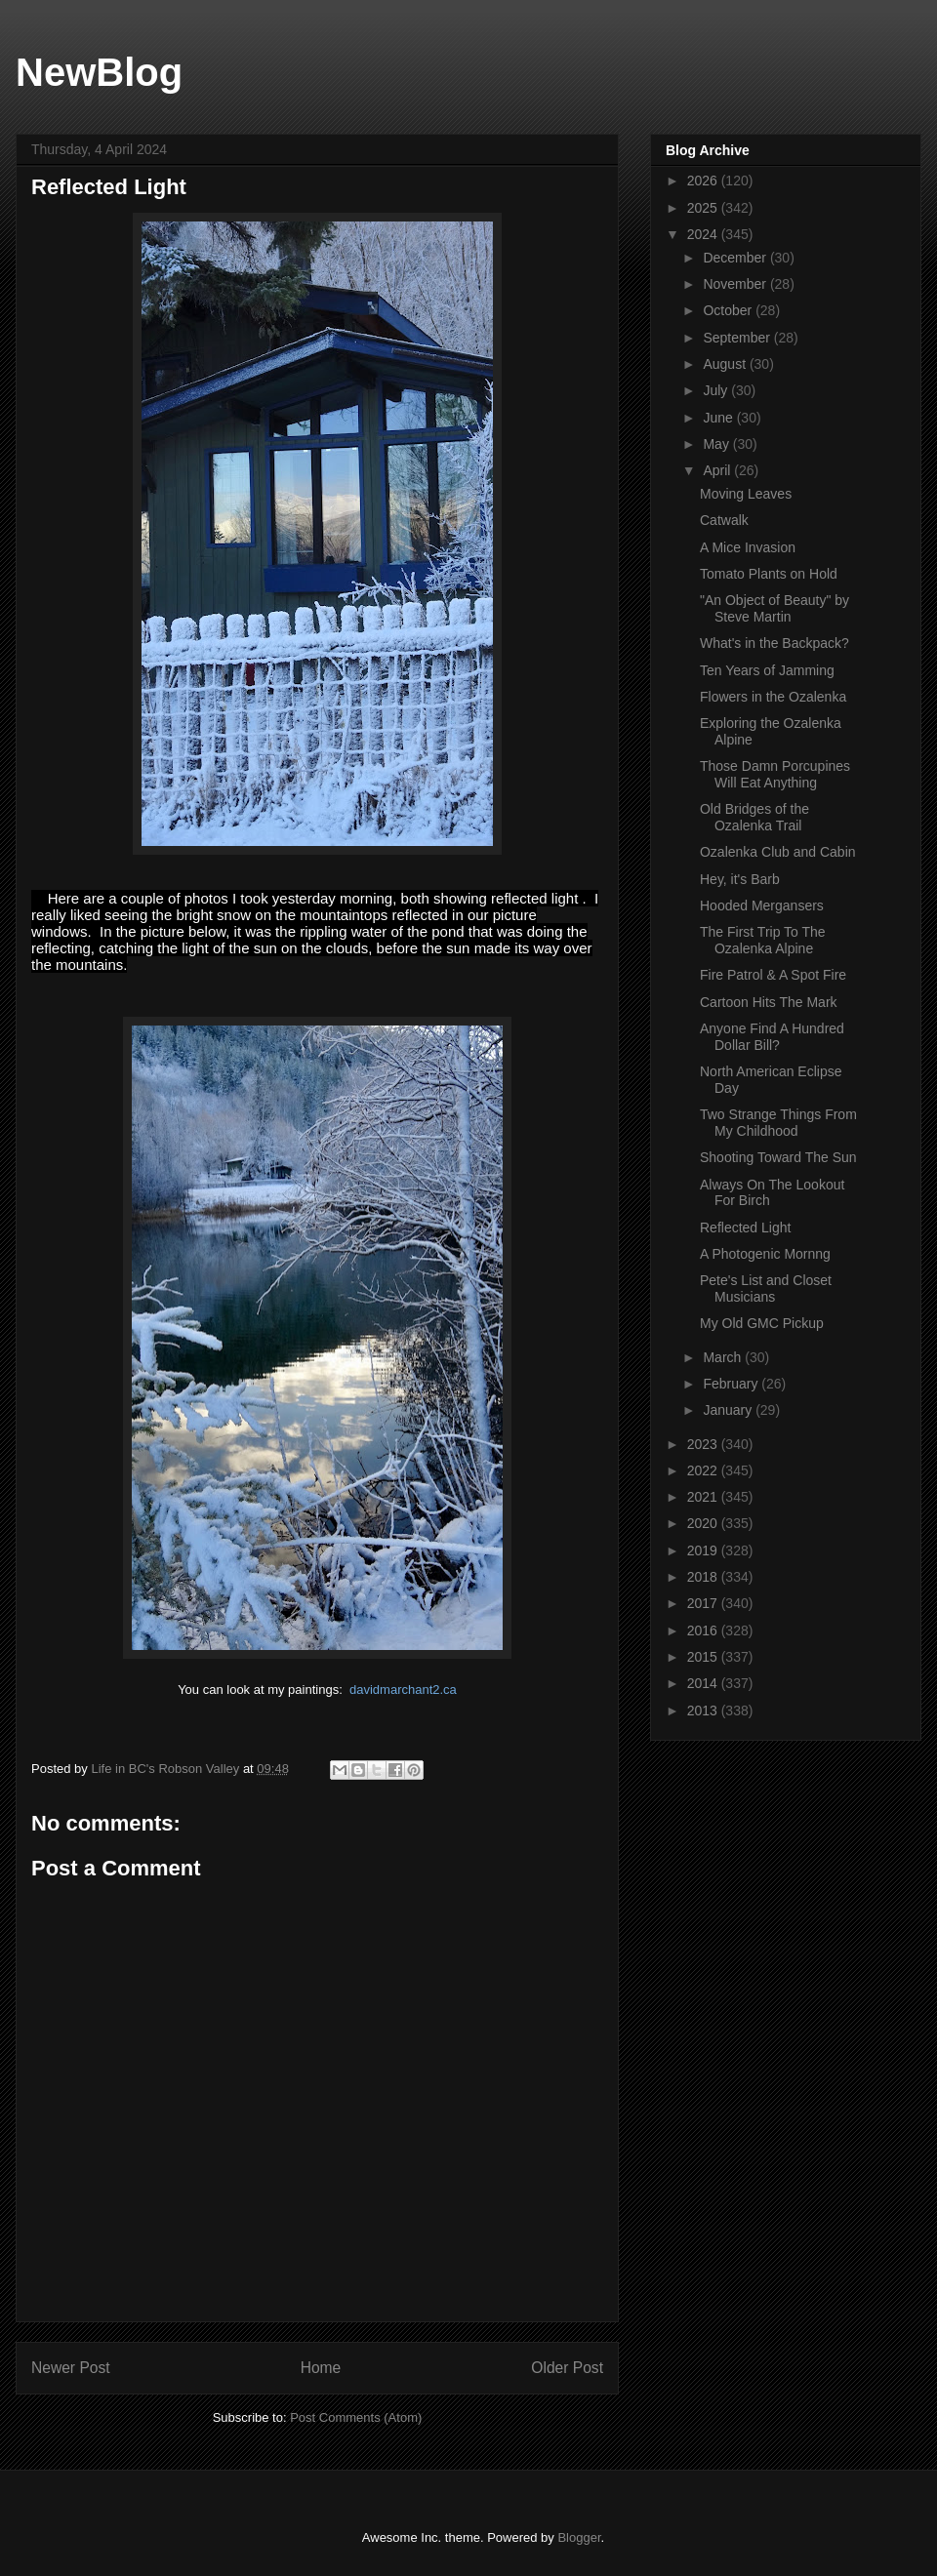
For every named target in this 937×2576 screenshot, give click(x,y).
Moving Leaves (746, 494)
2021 (704, 1497)
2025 (704, 208)
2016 (704, 1630)
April (718, 470)
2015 (704, 1657)
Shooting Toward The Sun (778, 1157)
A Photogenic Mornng (765, 1254)
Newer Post (70, 2367)
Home (321, 2367)
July (717, 390)
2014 (704, 1683)
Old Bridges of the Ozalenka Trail (754, 817)
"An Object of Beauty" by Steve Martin (774, 608)
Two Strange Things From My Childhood (778, 1123)
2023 (704, 1444)
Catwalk (724, 520)
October (729, 310)
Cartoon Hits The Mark (768, 1002)
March (724, 1357)
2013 (704, 1710)
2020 (704, 1523)
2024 (704, 234)
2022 (704, 1470)
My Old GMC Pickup (762, 1323)
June (719, 417)
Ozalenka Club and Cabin (778, 852)
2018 (704, 1577)
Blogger (578, 2537)
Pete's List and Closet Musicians (766, 1288)
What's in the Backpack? (774, 643)
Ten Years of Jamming (767, 670)
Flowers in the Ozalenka (773, 696)
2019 (704, 1550)
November (736, 284)
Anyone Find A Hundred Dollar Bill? (772, 1037)
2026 (704, 180)
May (717, 444)
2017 (704, 1603)
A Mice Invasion (747, 547)
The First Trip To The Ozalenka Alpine (763, 940)
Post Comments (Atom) (356, 2417)
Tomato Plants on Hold (768, 574)
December (736, 257)
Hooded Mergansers (762, 905)
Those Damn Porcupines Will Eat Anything (775, 774)
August (726, 364)
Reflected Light (745, 1227)
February (732, 1383)
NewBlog (99, 72)
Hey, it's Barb (740, 879)
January (729, 1410)
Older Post (567, 2367)
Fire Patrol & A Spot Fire (773, 975)
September (738, 337)
